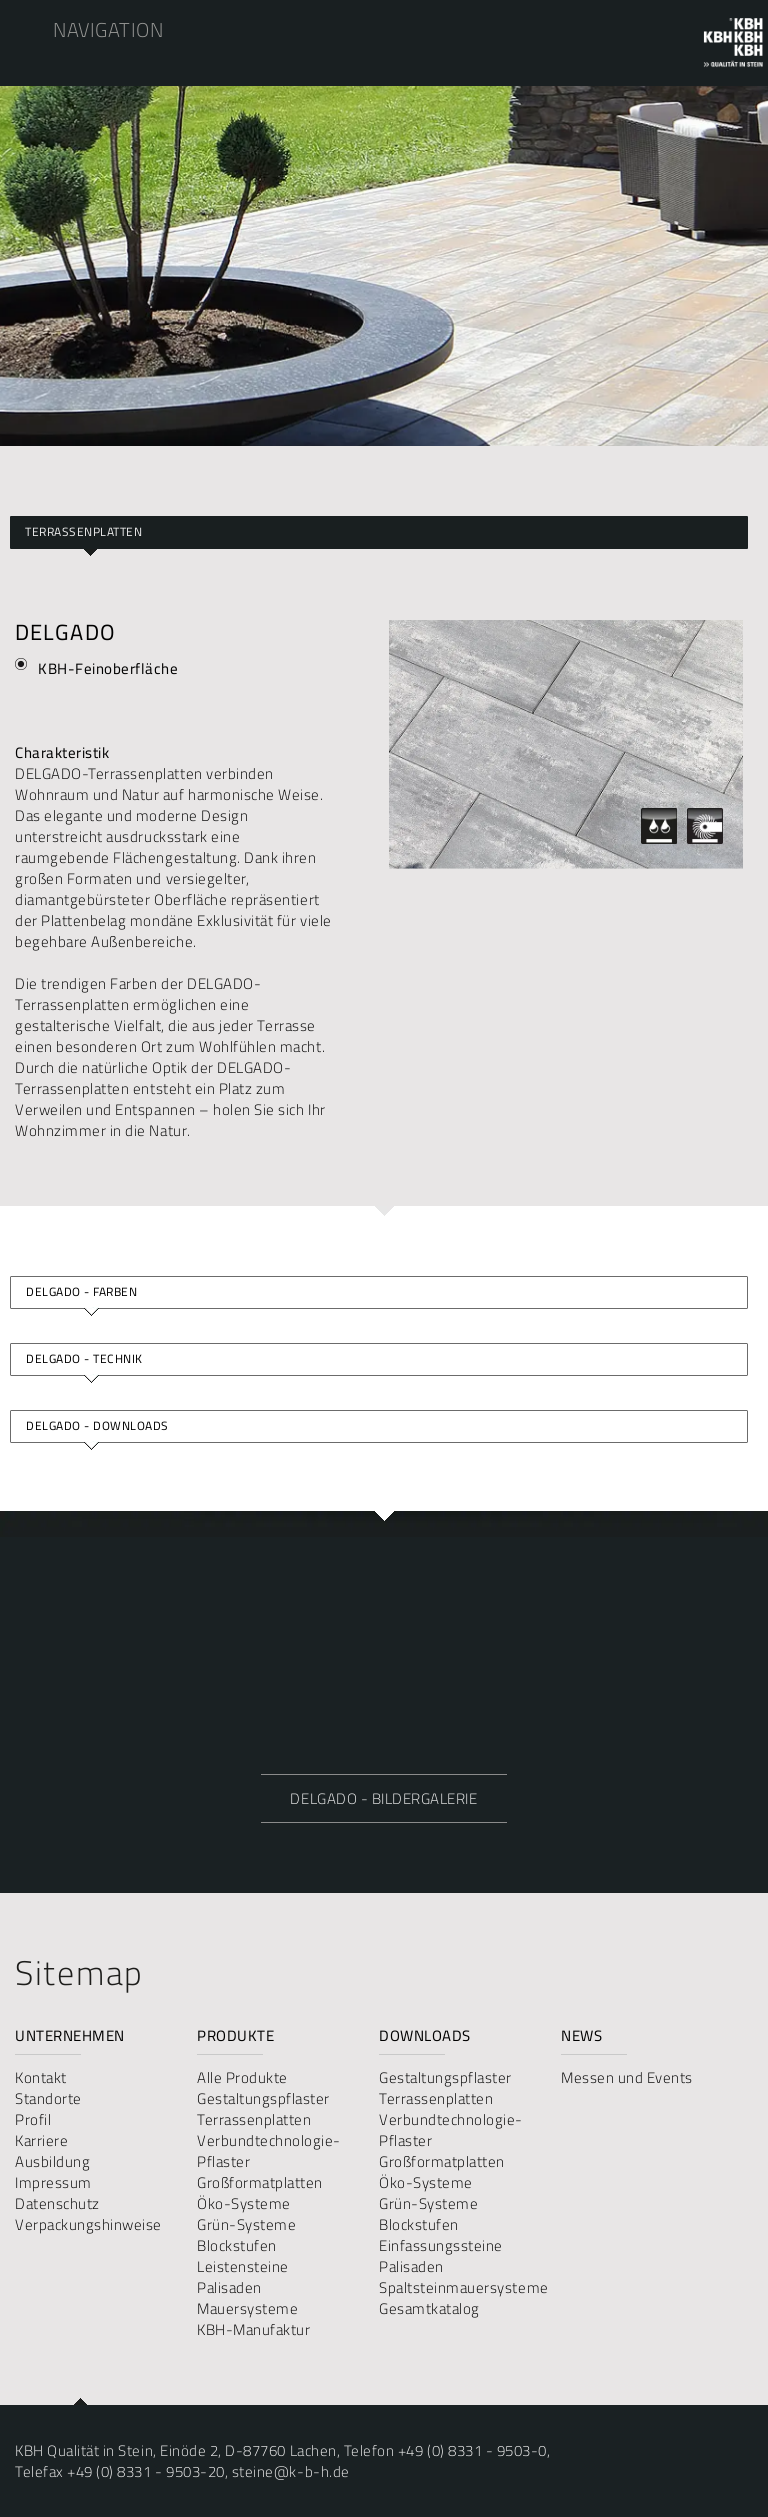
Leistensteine (243, 2266)
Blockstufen (237, 2245)
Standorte (48, 2098)
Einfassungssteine (441, 2245)
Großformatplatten (260, 2182)
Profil (33, 2119)
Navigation (108, 29)
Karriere (41, 2140)
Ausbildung (52, 2161)
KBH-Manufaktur (253, 2329)
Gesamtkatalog (429, 2308)
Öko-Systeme (244, 2203)
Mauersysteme (247, 2308)
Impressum (53, 2182)
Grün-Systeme (246, 2224)
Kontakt (41, 2077)
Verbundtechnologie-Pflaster (269, 2151)
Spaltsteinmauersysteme (462, 2287)
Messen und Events (627, 2077)
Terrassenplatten (83, 531)
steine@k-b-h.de (291, 2471)
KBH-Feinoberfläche (108, 668)
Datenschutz (57, 2203)
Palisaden (229, 2287)
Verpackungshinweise (88, 2224)
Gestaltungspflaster (263, 2098)
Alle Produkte (242, 2077)
